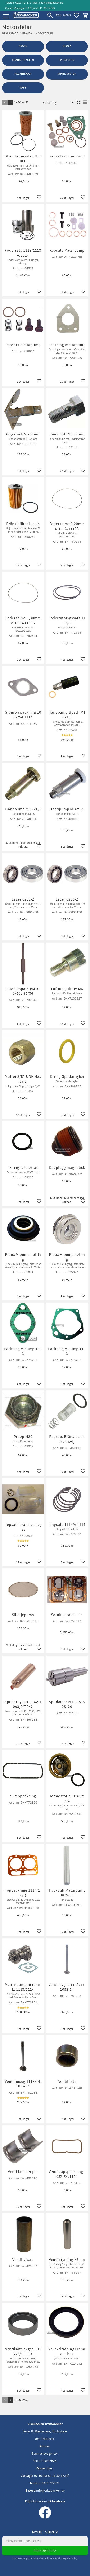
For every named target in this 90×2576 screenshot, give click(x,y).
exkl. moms (63, 15)
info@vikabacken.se (51, 2)
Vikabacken (39, 2501)
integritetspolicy (69, 2558)
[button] (5, 16)
